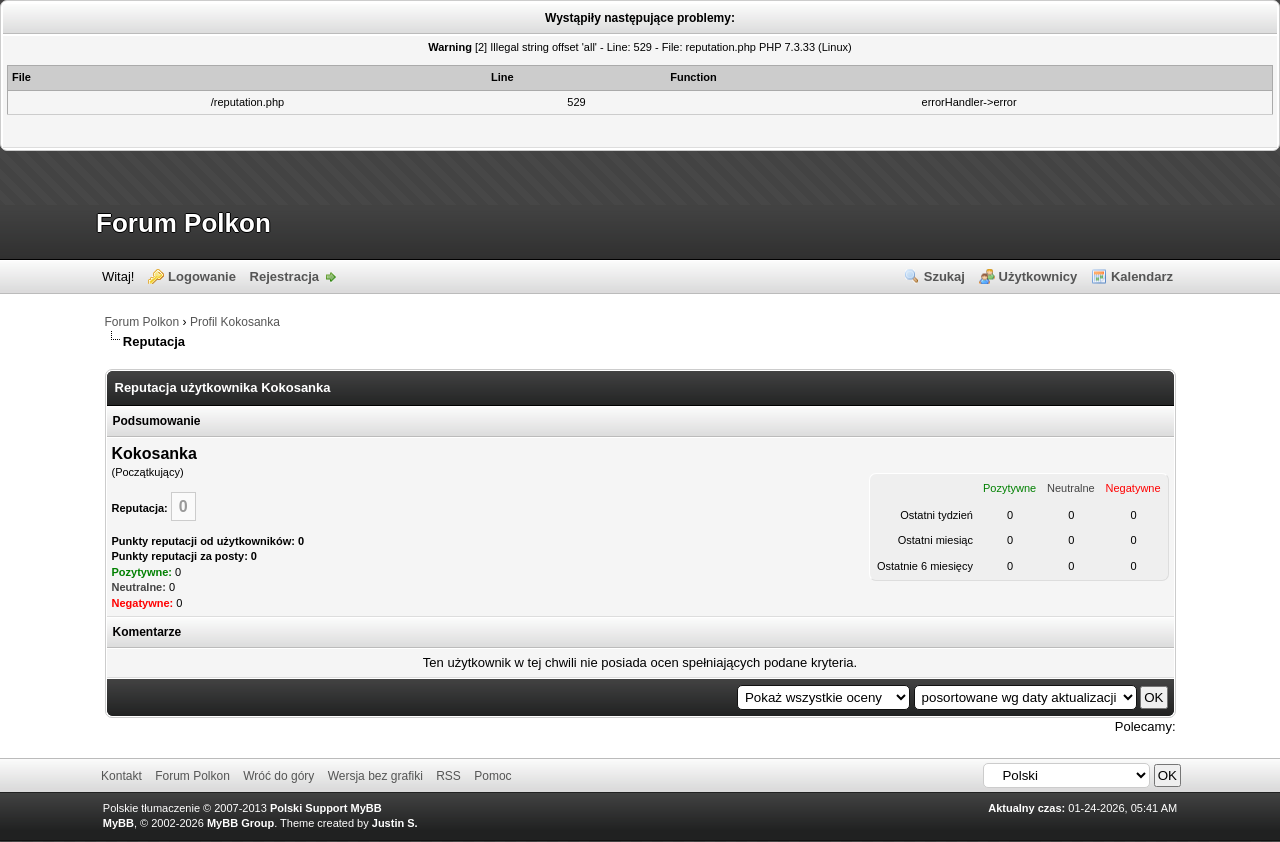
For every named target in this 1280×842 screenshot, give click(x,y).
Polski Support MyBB (326, 808)
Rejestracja (284, 276)
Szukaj (944, 276)
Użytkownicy (1038, 276)
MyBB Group (240, 823)
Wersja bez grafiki (375, 776)
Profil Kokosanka (235, 322)
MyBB (118, 823)
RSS (448, 776)
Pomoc (492, 776)
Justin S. (395, 823)
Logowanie (202, 276)
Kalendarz (1142, 276)
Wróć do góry (278, 776)
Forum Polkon (183, 223)
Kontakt (121, 776)
